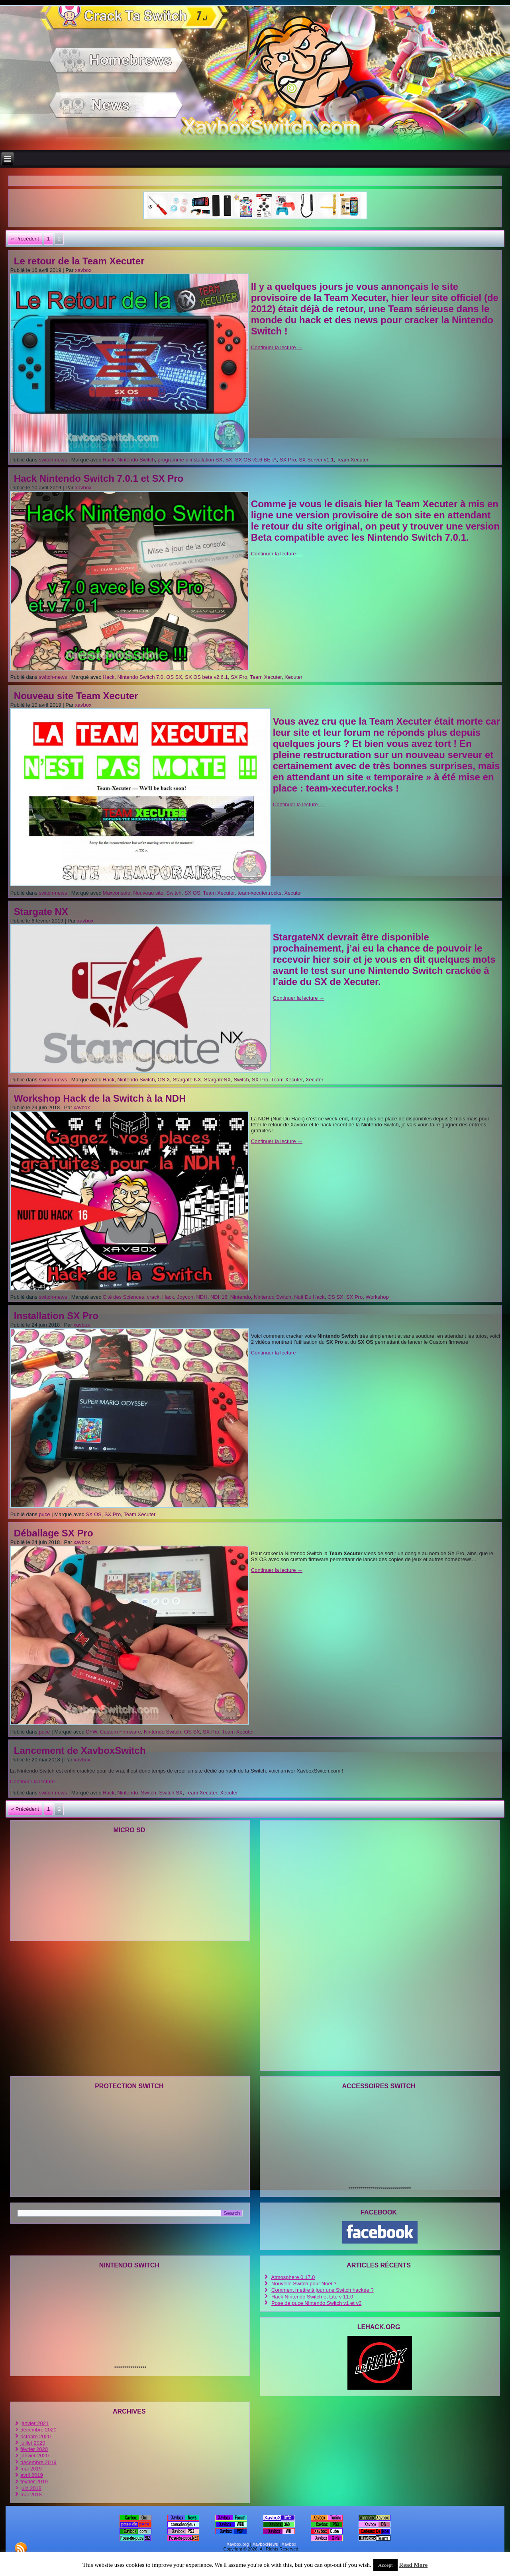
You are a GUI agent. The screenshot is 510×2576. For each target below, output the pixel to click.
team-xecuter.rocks (259, 893)
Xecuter (293, 677)
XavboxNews (265, 2544)
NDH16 (219, 1297)
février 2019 (34, 2481)
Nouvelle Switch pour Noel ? (303, 2284)
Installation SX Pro (56, 1315)
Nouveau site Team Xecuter (76, 695)
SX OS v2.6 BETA (256, 460)
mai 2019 (30, 2469)
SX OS (192, 893)
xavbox (83, 270)
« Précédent (25, 239)
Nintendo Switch (136, 460)
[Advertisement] (255, 180)
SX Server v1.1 (316, 460)
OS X (164, 1080)
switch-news (53, 460)
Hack (109, 460)
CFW (91, 1732)
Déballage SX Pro (53, 1533)
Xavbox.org (238, 2544)
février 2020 (34, 2449)
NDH (201, 1297)
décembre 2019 (38, 2462)
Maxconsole (116, 893)
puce (44, 1514)
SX (228, 460)
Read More (413, 2565)
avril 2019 (31, 2475)
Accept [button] (385, 2565)
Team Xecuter (353, 460)
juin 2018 (30, 2488)
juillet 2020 (32, 2443)
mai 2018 (30, 2495)
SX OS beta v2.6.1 (206, 677)
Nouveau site (148, 893)
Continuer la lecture (276, 347)
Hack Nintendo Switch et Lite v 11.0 (312, 2297)
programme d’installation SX (190, 460)
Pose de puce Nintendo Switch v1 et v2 (316, 2303)
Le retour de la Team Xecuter (79, 261)
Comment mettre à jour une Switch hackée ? (322, 2290)
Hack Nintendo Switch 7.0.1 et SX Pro (98, 478)
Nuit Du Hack (309, 1297)
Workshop (376, 1297)
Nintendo (240, 1297)
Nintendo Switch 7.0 (140, 677)
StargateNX (217, 1080)
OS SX (174, 677)
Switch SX (170, 1793)
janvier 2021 (34, 2423)
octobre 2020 (35, 2436)
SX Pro (288, 460)
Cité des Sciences (123, 1297)
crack (153, 1297)
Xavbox (289, 2544)
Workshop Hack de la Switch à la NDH (100, 1098)
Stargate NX (41, 911)
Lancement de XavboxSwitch (80, 1750)
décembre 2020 (38, 2430)
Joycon (185, 1297)
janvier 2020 (34, 2456)
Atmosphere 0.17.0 (293, 2277)
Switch (173, 893)
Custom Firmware (120, 1732)
